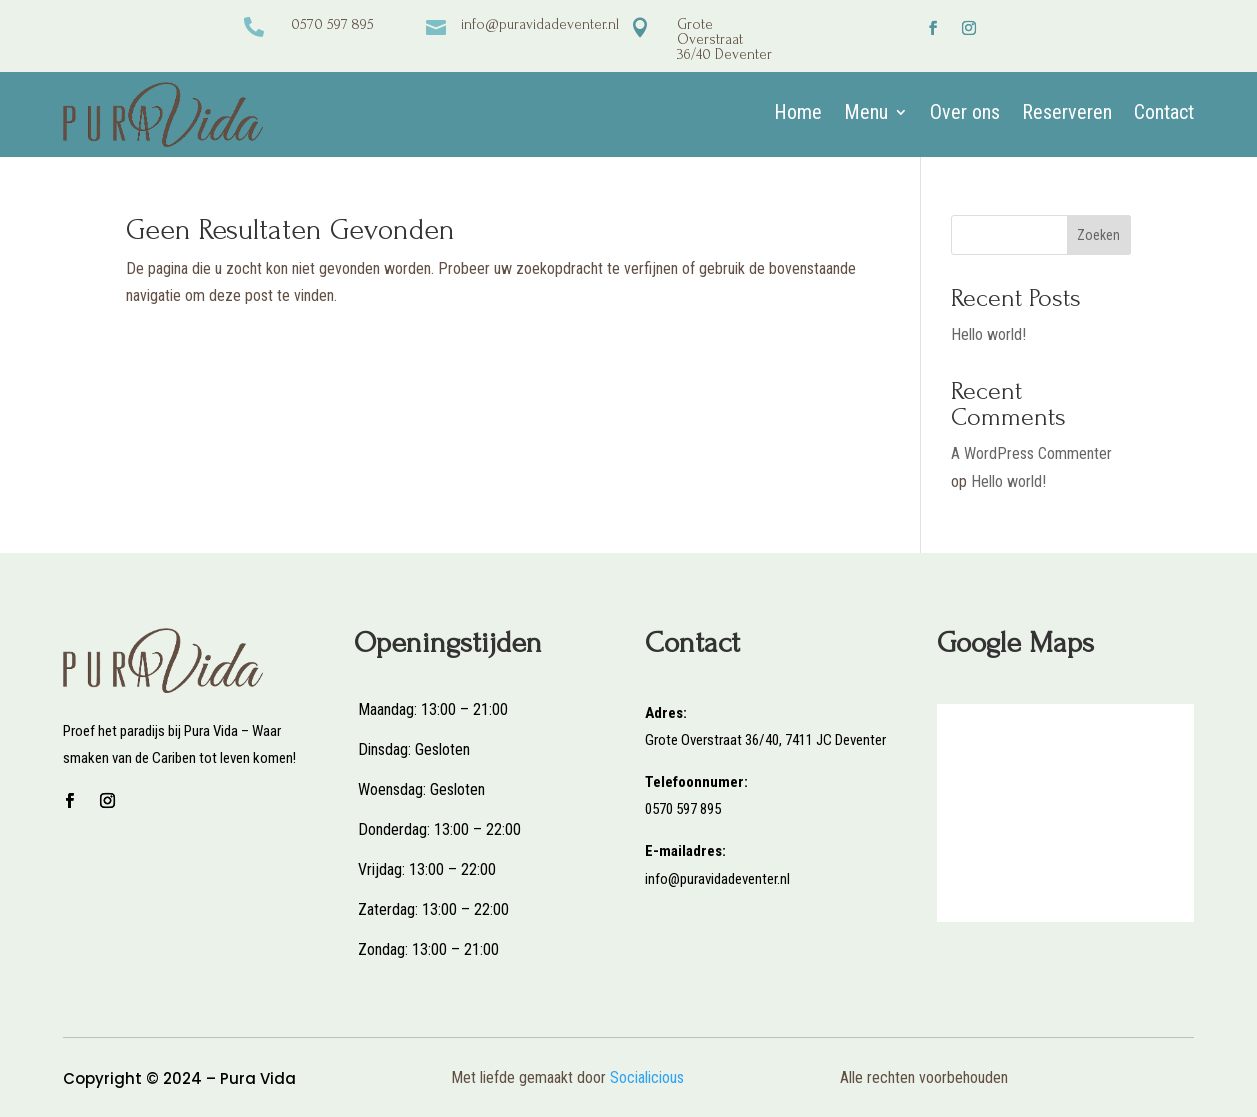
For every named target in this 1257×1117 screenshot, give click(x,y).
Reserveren (1067, 114)
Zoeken (1098, 235)
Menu (866, 114)
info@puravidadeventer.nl (540, 24)
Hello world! (988, 334)
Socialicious (647, 1077)
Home (798, 114)
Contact (1164, 114)
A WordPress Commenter (1031, 453)
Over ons (965, 114)
